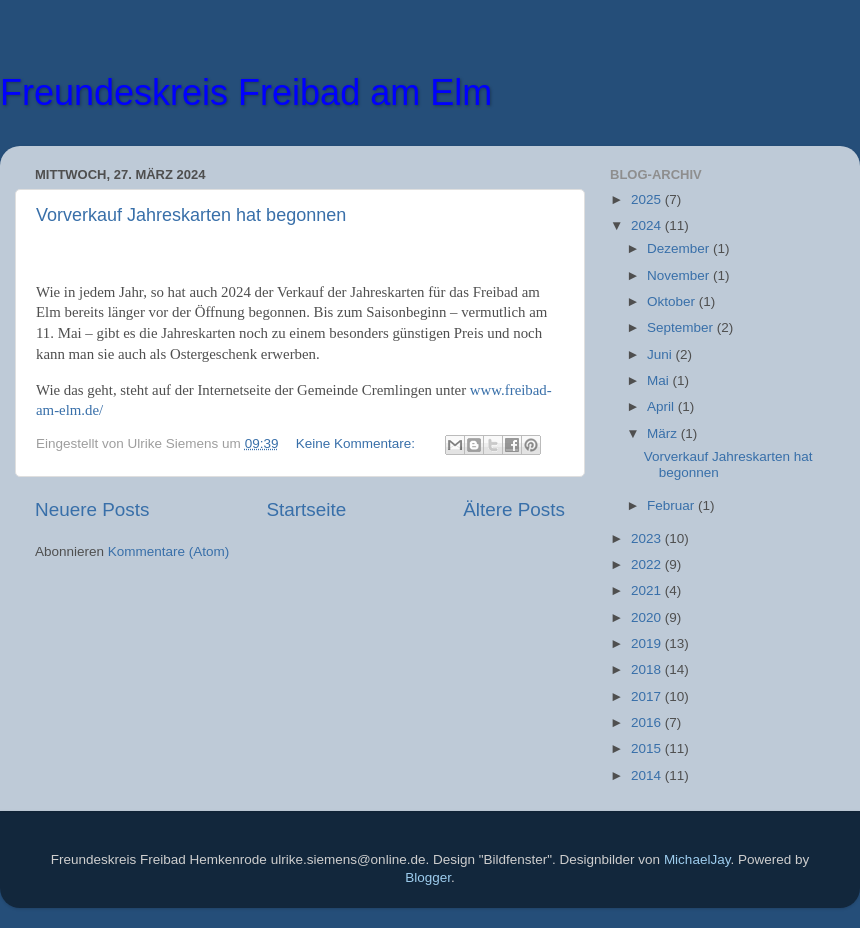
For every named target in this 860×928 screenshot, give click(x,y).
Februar (672, 505)
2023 (648, 538)
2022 (648, 564)
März (664, 433)
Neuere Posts (92, 509)
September (682, 327)
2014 (648, 775)
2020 (648, 617)
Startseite (306, 509)
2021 (648, 590)
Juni (661, 354)
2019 (648, 643)
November (680, 275)
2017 (648, 696)
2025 (648, 199)
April (662, 406)
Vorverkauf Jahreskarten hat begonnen (191, 215)
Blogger (428, 877)
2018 (648, 669)
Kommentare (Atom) (169, 551)
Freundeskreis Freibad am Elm (246, 92)
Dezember (680, 248)
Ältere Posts (514, 509)
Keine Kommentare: (357, 443)
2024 (648, 225)
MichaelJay (697, 859)
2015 (648, 748)
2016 (648, 722)
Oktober (673, 301)
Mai (660, 380)
